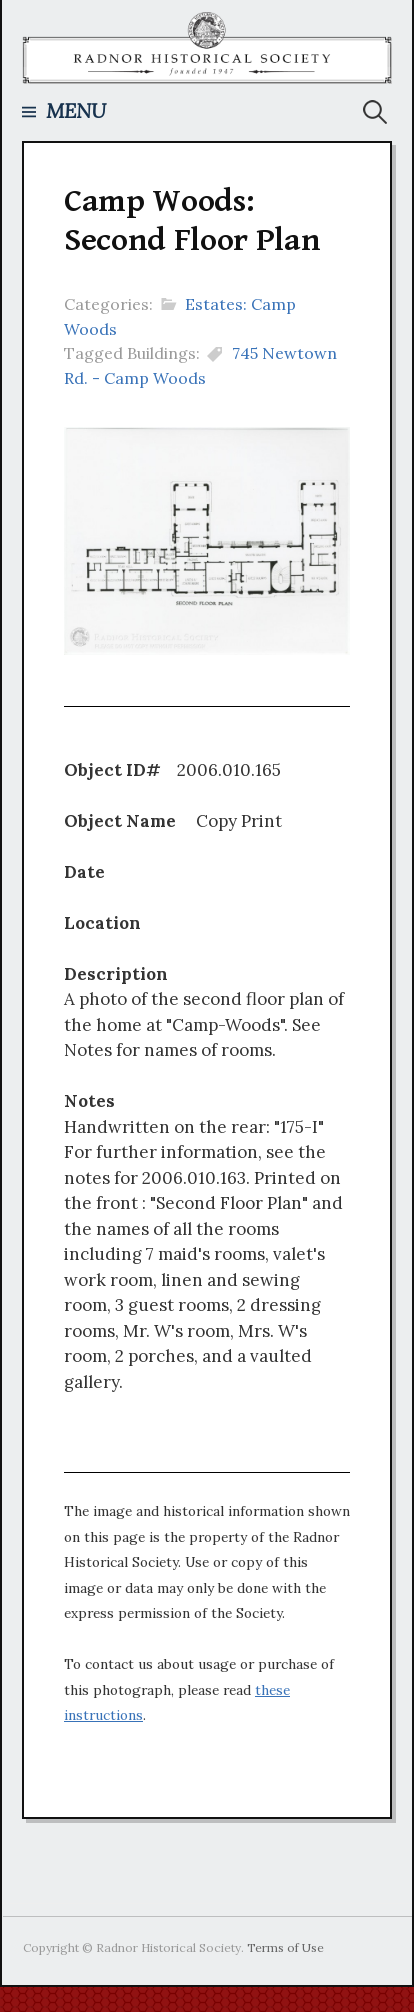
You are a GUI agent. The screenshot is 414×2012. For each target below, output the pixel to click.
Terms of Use (285, 1947)
